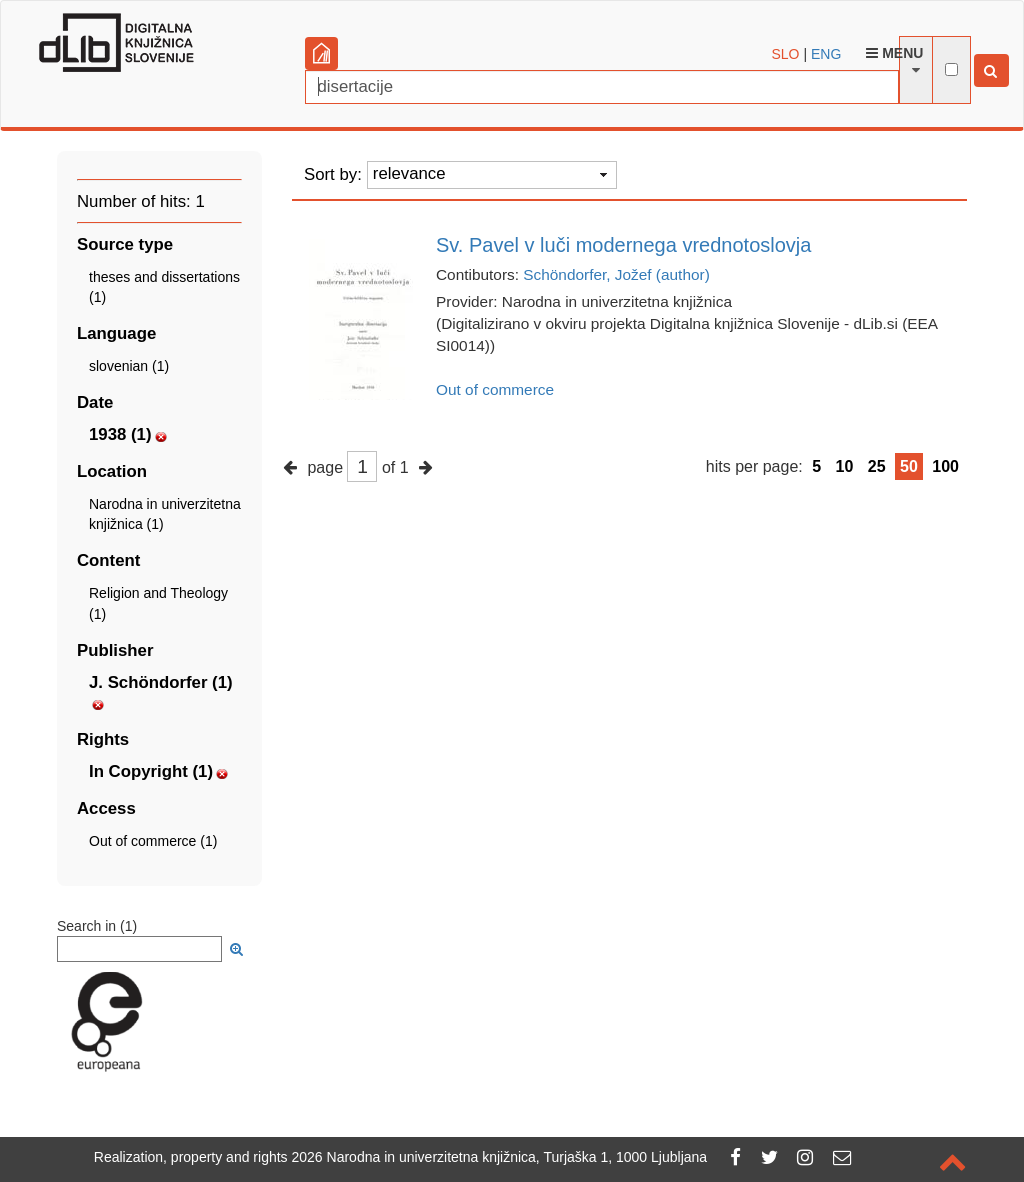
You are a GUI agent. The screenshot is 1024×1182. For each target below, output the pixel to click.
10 (845, 466)
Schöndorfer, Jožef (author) (616, 274)
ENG (826, 54)
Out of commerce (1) (153, 841)
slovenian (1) (129, 366)
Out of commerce (495, 389)
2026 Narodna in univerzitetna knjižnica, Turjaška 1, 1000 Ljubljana (500, 1157)
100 (945, 466)
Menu (894, 53)
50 (909, 466)
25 (877, 466)
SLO (786, 54)
